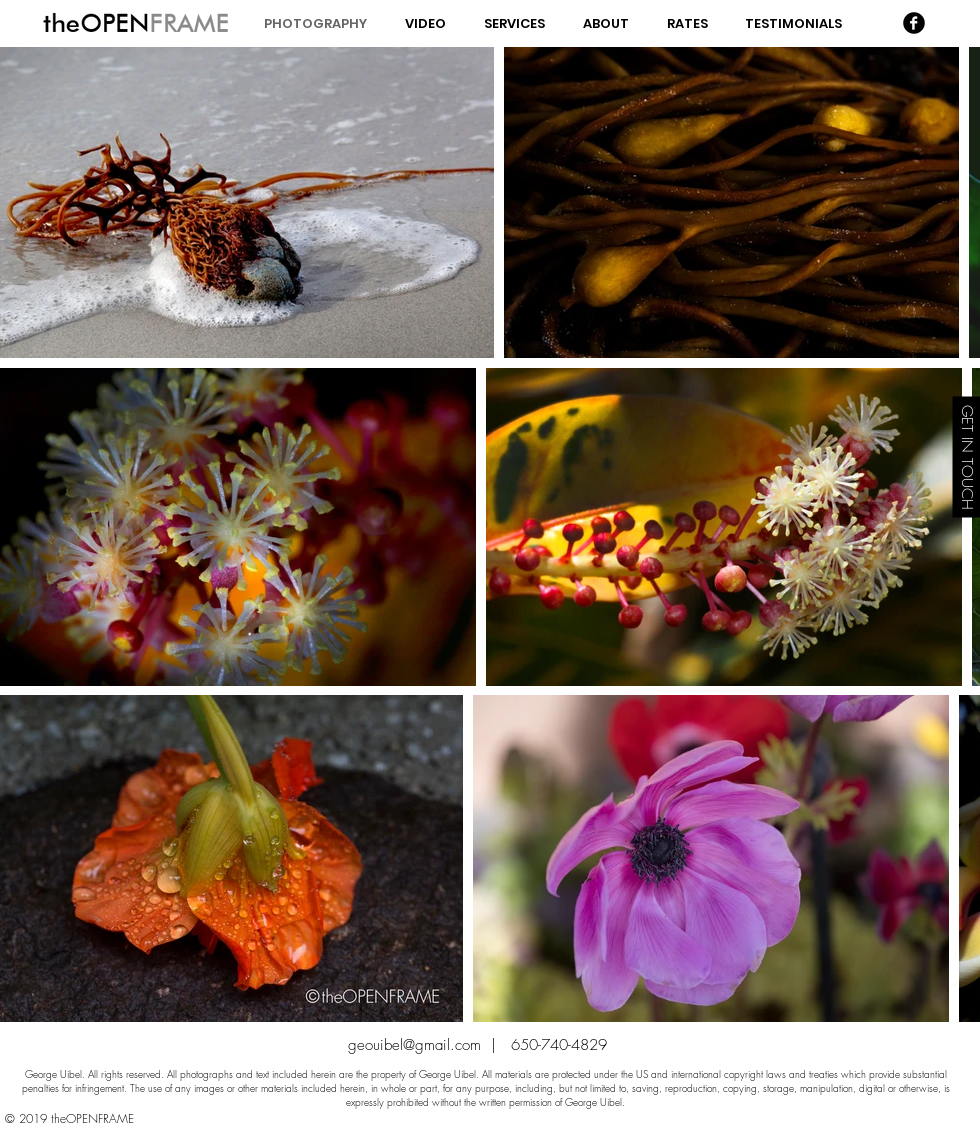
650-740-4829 (559, 1045)
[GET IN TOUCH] (966, 457)
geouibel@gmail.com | (429, 1045)
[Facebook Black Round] (914, 23)
